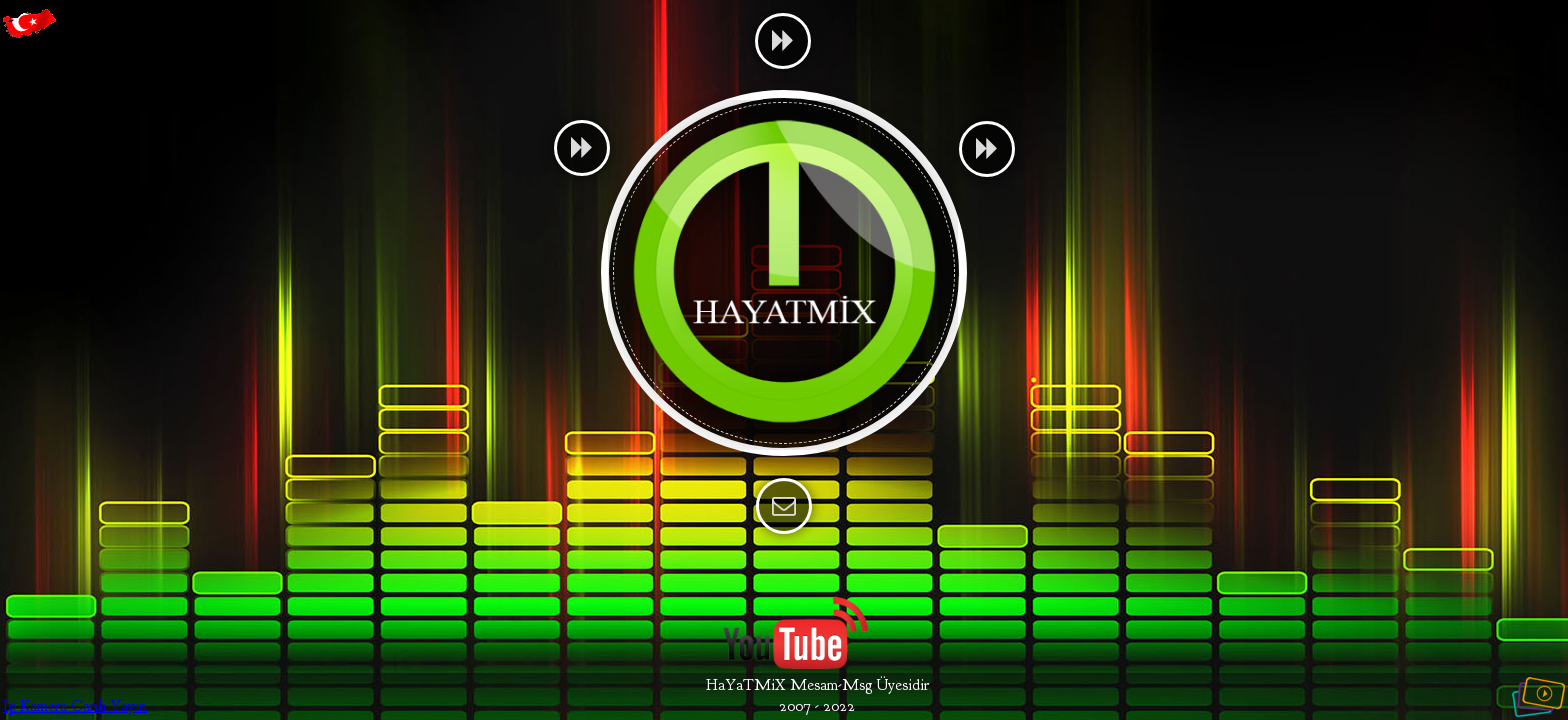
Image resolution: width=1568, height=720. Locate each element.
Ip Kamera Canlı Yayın (75, 706)
